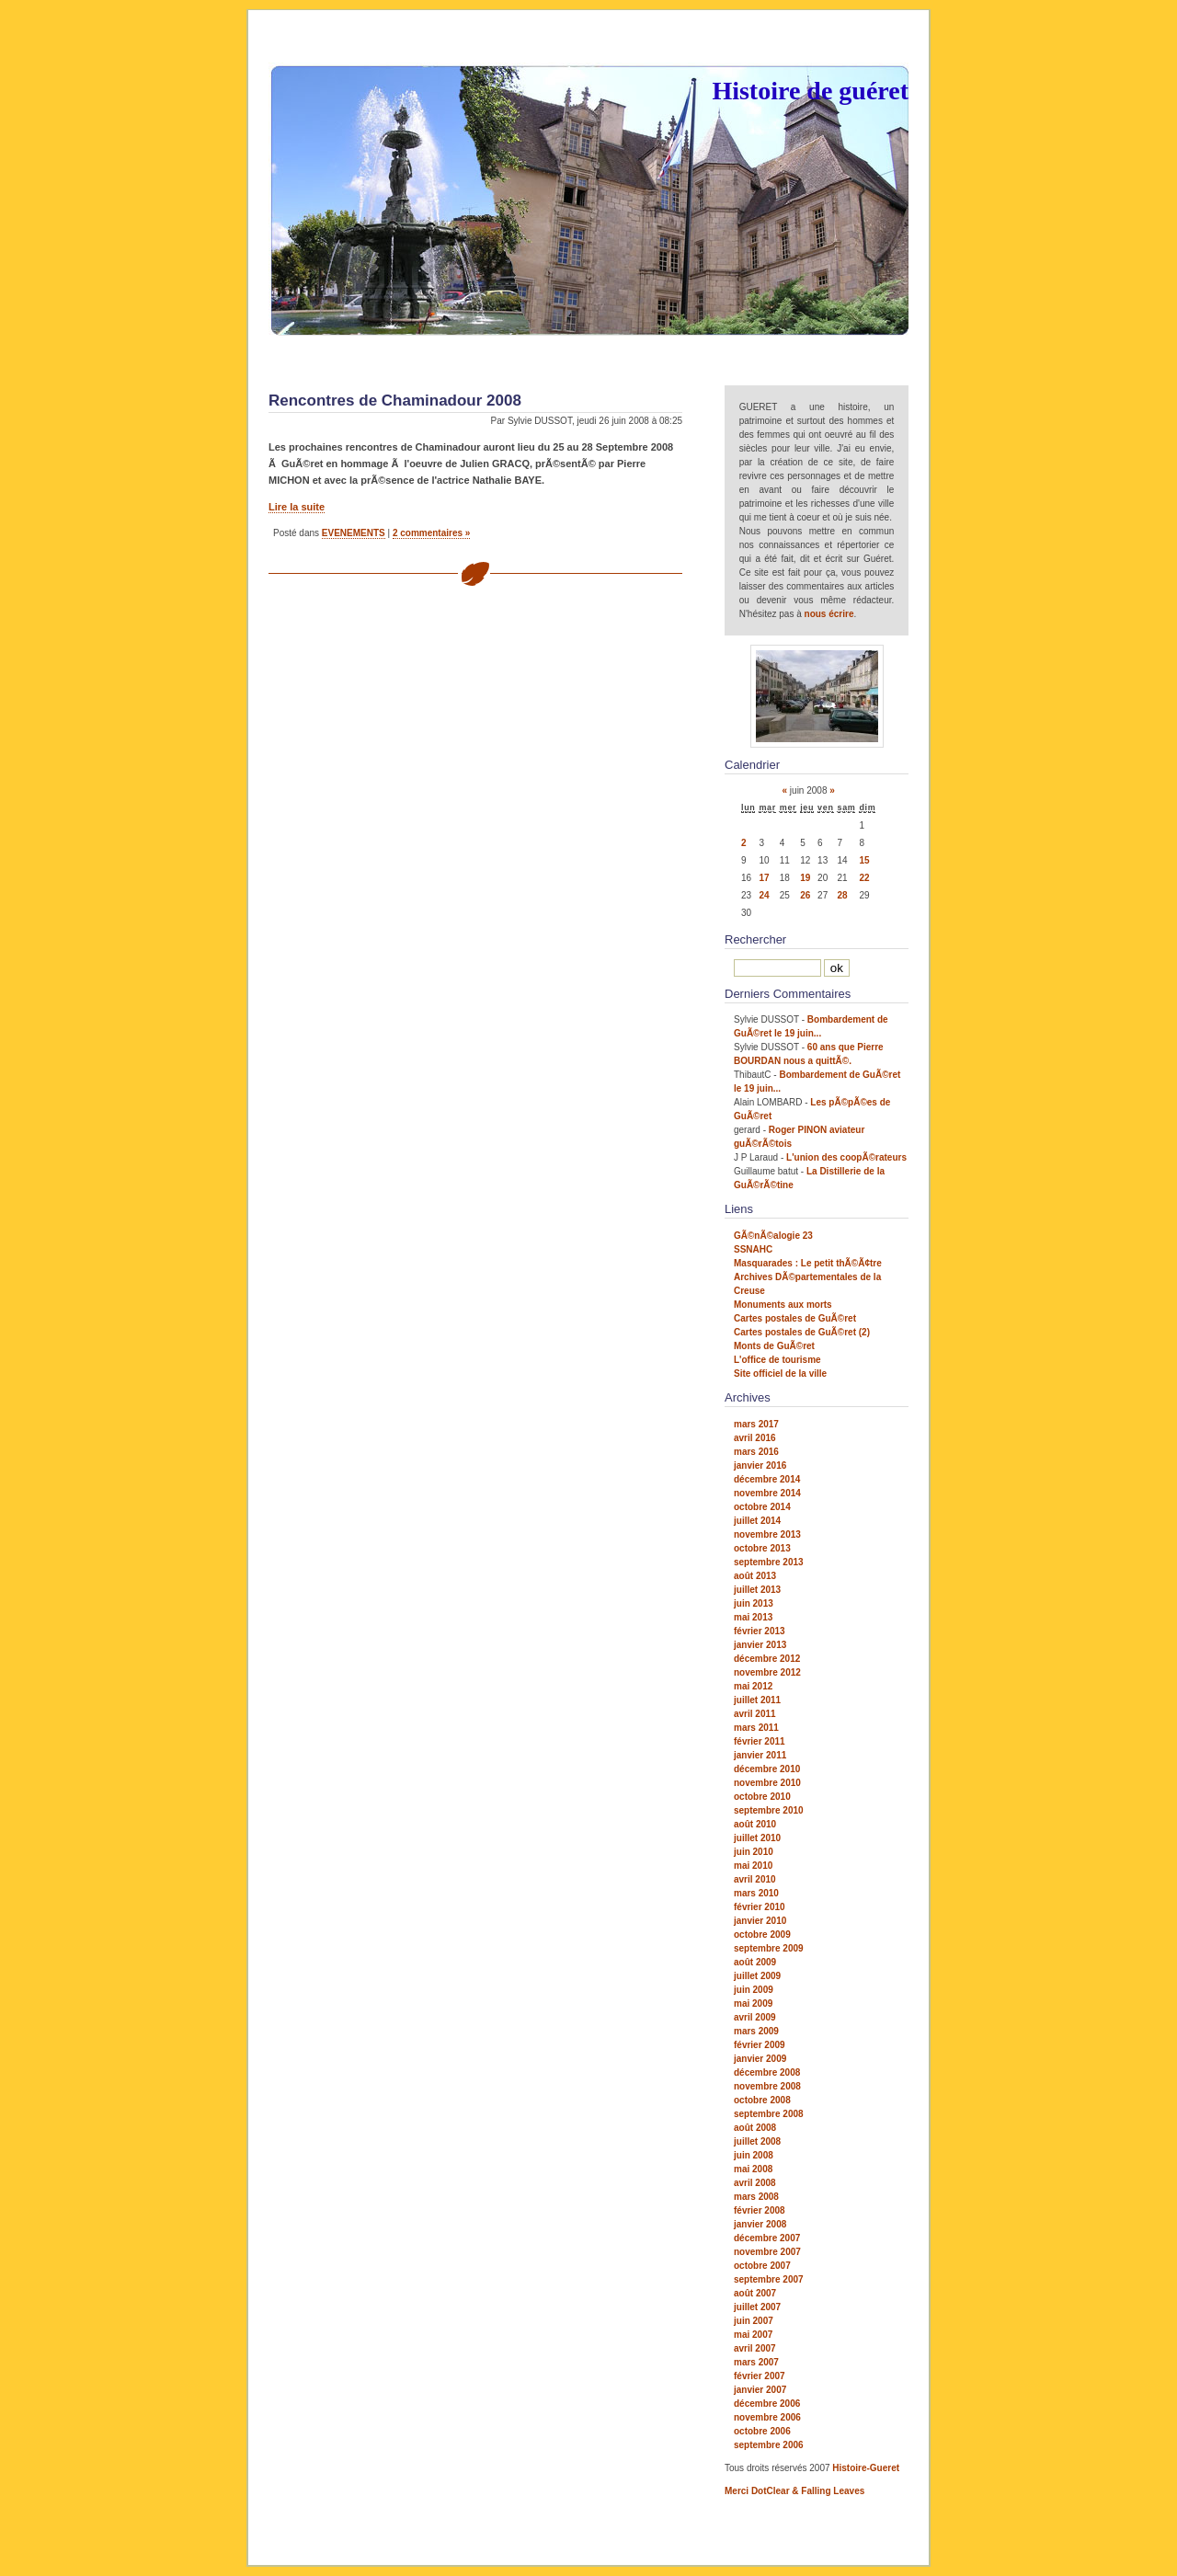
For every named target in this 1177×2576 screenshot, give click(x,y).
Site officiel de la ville (780, 1373)
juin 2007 (753, 2321)
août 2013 (755, 1576)
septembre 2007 (769, 2279)
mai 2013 (753, 1617)
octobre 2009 (762, 1934)
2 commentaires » (432, 533)
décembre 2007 (767, 2238)
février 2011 (759, 1741)
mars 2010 (756, 1893)
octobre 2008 (762, 2100)
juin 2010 (753, 1852)
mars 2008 (756, 2197)
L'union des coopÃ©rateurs (846, 1157)
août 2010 (755, 1824)
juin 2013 (753, 1603)
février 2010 (759, 1907)
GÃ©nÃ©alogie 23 (773, 1236)
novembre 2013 (767, 1534)
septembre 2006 (769, 2445)
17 (764, 878)
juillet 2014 (757, 1521)
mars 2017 (756, 1424)
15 (864, 860)
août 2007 (755, 2293)
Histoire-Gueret (865, 2468)
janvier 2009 (760, 2059)
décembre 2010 (767, 1769)
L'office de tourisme (777, 1360)
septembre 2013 (769, 1562)
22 (864, 878)
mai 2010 (753, 1865)
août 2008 (755, 2128)
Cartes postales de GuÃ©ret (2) (802, 1332)
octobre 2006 (762, 2431)
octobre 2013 (762, 1548)
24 (764, 895)
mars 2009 (756, 2031)
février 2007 (759, 2376)
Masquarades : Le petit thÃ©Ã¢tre (808, 1263)
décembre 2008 (767, 2072)
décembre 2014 (767, 1479)
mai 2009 (753, 2003)
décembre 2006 (767, 2404)
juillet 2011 (757, 1700)
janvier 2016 (760, 1465)
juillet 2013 (757, 1590)
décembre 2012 (767, 1659)
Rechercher (755, 939)
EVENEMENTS (353, 533)
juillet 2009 (757, 1976)
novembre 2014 (767, 1493)
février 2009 (759, 2045)
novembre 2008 (767, 2086)
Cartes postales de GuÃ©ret (795, 1318)
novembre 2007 (767, 2252)
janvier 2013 (760, 1645)
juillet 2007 (757, 2307)
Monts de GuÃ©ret (774, 1346)
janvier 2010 (760, 1921)
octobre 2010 (762, 1797)
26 (805, 895)
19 (805, 878)
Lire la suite (297, 506)
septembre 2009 (769, 1948)
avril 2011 (755, 1714)
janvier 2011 (760, 1755)
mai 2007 (753, 2335)
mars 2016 (756, 1452)
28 (843, 895)
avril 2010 (755, 1879)
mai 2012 (753, 1686)
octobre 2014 (762, 1507)
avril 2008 (755, 2183)
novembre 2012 (767, 1672)
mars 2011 (756, 1728)
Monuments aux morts (783, 1304)
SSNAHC (753, 1249)
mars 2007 (756, 2362)
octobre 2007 (762, 2266)
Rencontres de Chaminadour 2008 (395, 400)
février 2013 (759, 1631)
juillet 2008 (757, 2141)
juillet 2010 (757, 1838)
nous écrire (829, 614)
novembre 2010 (767, 1783)
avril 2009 (755, 2017)
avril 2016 (755, 1438)
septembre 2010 (769, 1810)
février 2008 (759, 2210)
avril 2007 (755, 2348)
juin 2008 (753, 2155)
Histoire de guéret (810, 90)
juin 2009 (753, 1990)
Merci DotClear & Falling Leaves (794, 2491)
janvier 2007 (760, 2390)
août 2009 (755, 1962)
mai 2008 (753, 2169)
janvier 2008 (760, 2224)
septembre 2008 (769, 2114)
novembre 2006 (767, 2417)
